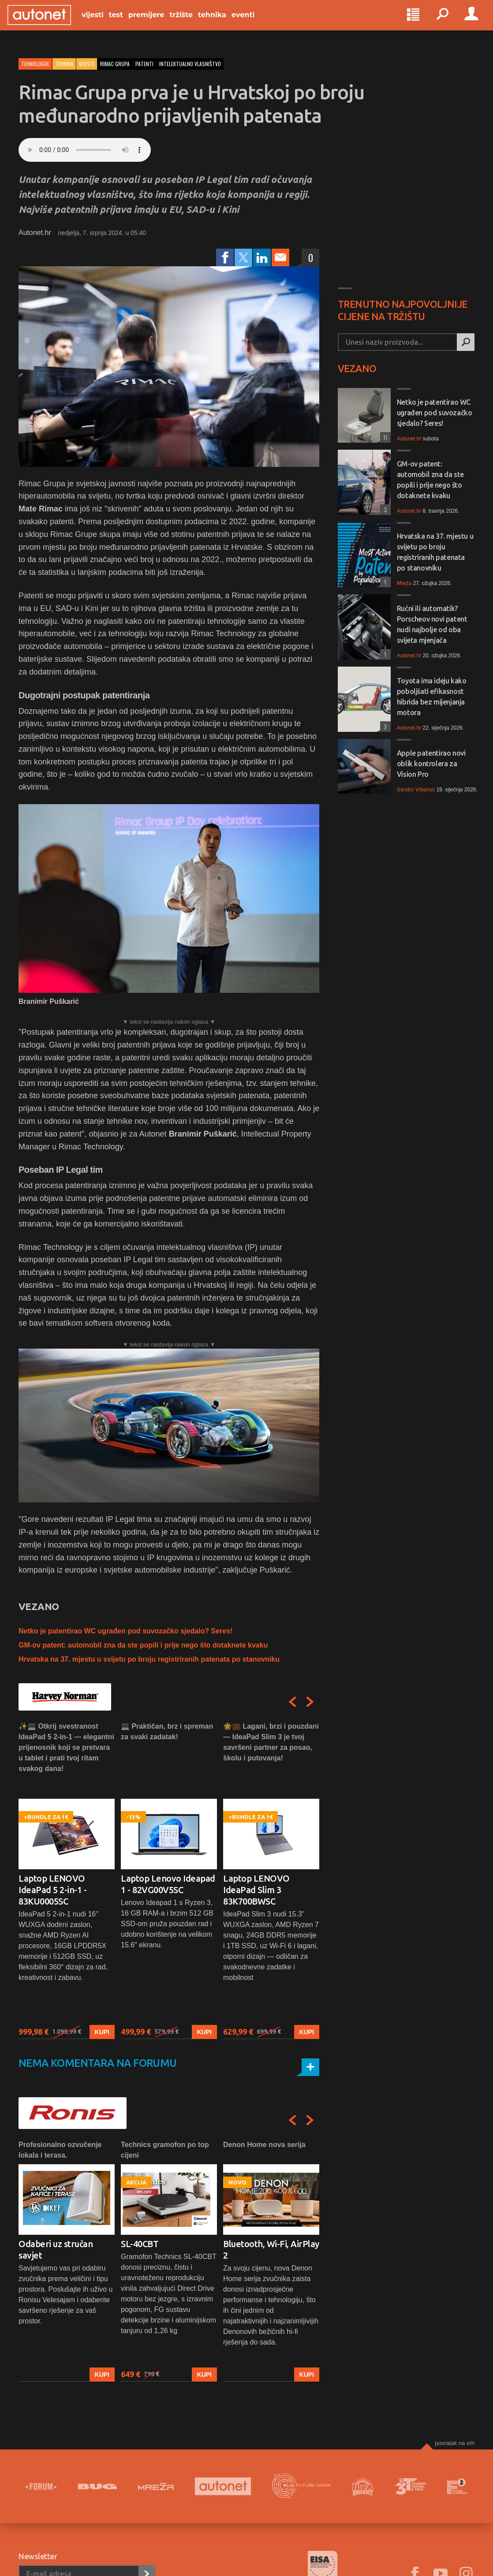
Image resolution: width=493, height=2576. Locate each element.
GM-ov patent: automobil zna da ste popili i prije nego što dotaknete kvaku (143, 1645)
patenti (144, 63)
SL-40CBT (139, 2244)
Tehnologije (35, 63)
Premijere (157, 23)
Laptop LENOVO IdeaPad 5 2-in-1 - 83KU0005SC (52, 1889)
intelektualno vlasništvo (190, 63)
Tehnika (223, 23)
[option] (66, 1880)
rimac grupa (115, 63)
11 (384, 437)
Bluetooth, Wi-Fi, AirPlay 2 (271, 2249)
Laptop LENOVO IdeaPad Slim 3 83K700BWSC (256, 1889)
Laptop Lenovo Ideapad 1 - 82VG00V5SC (168, 1884)
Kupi (102, 2031)
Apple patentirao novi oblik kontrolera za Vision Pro (431, 763)
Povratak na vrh (454, 2443)
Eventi (254, 23)
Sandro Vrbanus (416, 790)
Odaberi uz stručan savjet (56, 2249)
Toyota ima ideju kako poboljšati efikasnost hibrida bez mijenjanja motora (432, 696)
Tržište (192, 23)
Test (127, 23)
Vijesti (104, 23)
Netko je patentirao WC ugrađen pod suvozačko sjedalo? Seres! (125, 1631)
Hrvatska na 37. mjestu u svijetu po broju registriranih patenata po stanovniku (149, 1659)
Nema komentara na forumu (98, 2063)
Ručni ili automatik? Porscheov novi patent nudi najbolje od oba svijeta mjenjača (432, 624)
